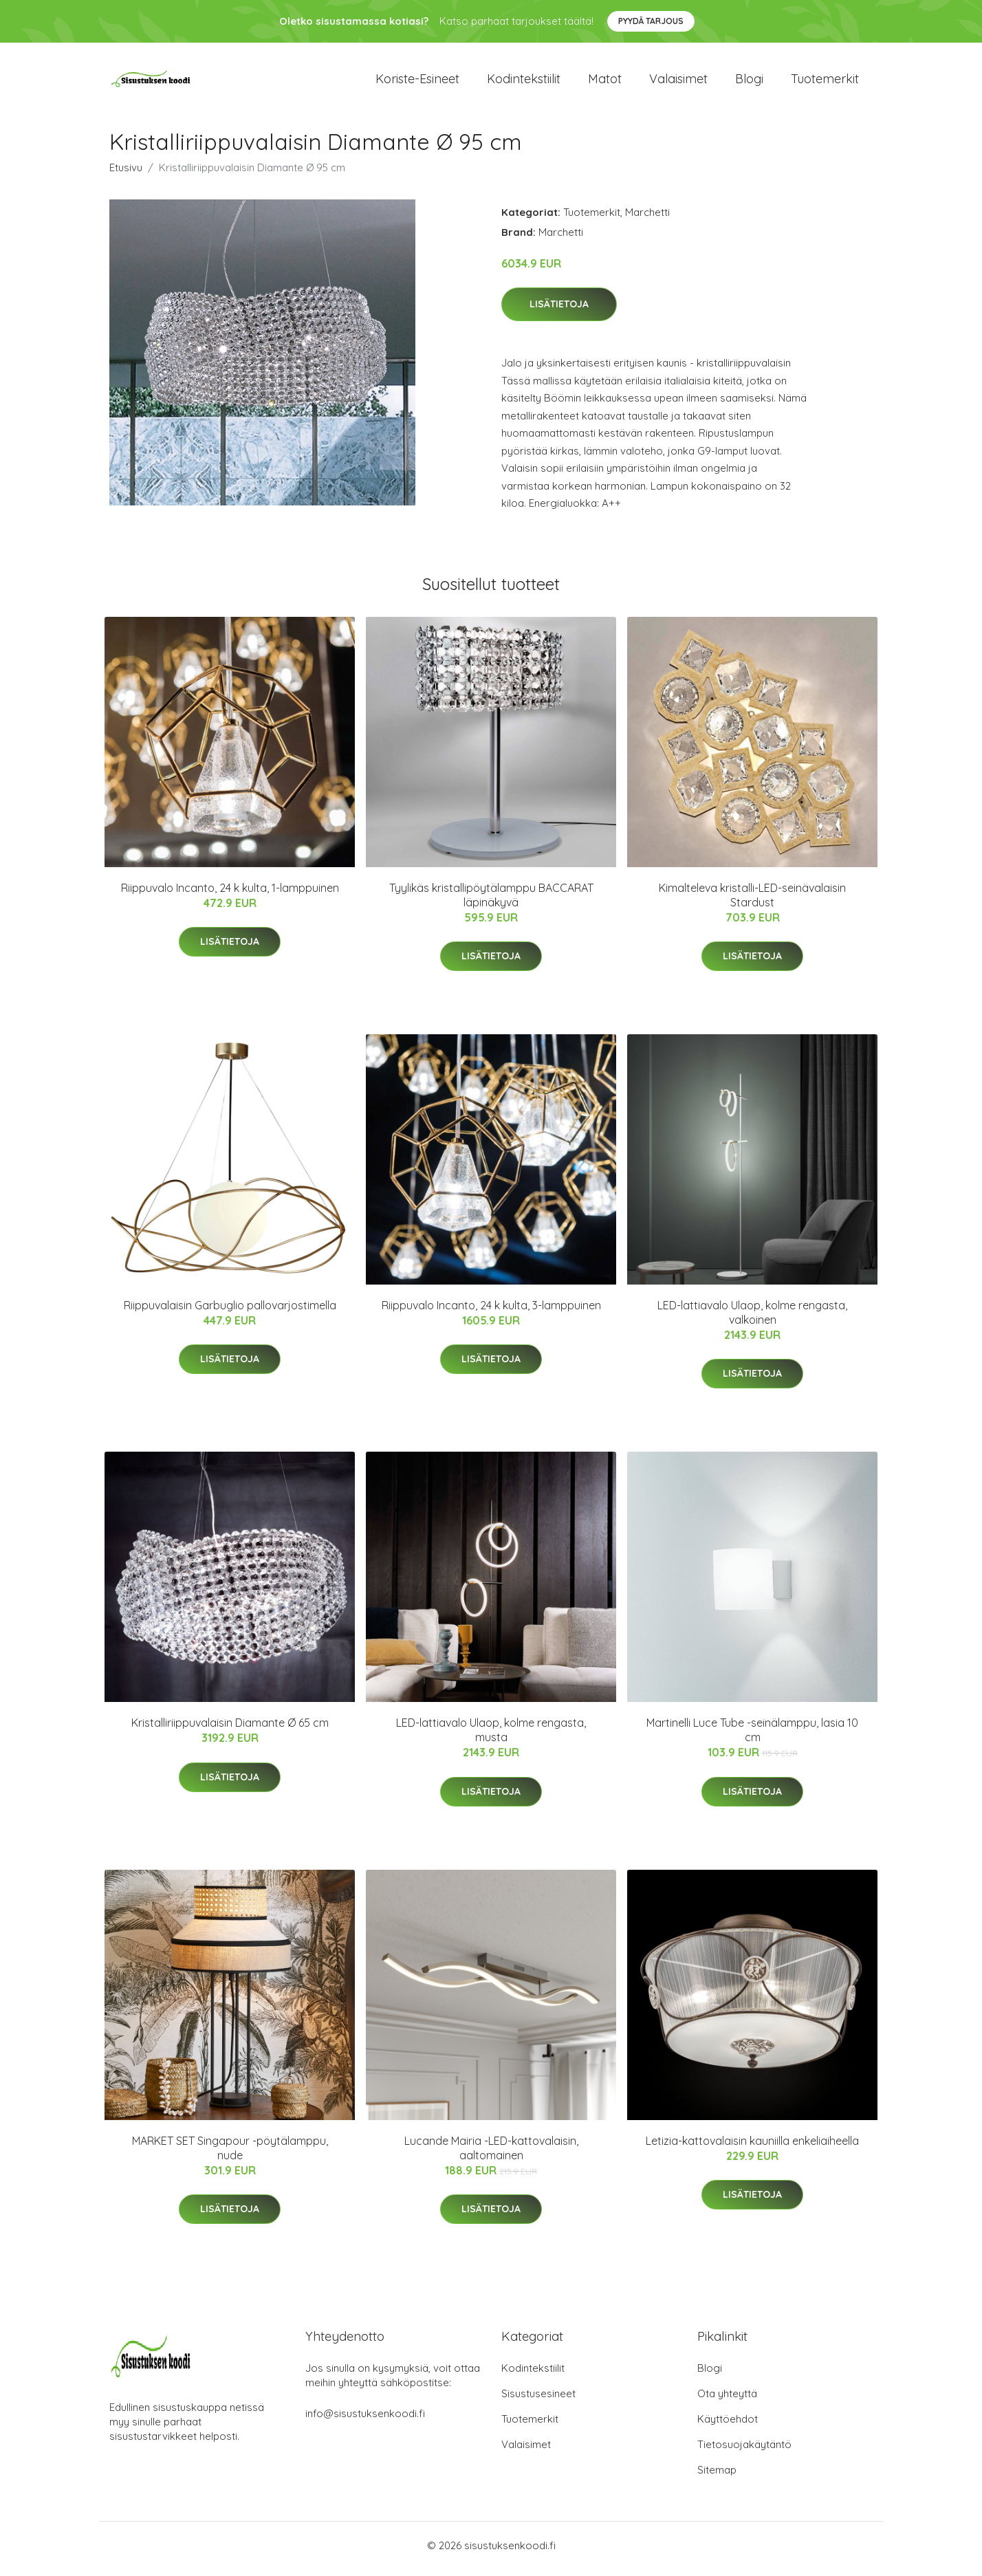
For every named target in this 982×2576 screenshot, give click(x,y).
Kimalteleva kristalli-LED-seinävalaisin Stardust (752, 902)
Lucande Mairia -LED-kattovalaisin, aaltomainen (491, 2155)
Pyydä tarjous (651, 21)
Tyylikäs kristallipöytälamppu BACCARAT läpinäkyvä (491, 902)
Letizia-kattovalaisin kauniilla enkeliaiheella (752, 2147)
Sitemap (716, 2476)
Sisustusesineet (538, 2400)
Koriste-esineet (417, 82)
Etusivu (125, 174)
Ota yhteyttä (727, 2400)
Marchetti (647, 219)
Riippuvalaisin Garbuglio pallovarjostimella (230, 1312)
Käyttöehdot (727, 2425)
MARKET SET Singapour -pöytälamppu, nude (230, 2155)
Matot (605, 82)
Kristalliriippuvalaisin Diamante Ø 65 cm (230, 1730)
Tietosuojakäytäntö (744, 2451)
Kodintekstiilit (523, 82)
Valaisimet (678, 82)
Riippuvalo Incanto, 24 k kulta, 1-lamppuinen (230, 895)
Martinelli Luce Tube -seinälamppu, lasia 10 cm (752, 1737)
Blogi (749, 82)
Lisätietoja (559, 311)
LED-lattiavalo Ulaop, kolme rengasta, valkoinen (752, 1319)
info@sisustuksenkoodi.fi (365, 2420)
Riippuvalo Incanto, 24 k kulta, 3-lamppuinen (491, 1312)
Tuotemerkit (825, 82)
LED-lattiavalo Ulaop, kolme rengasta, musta (491, 1737)
